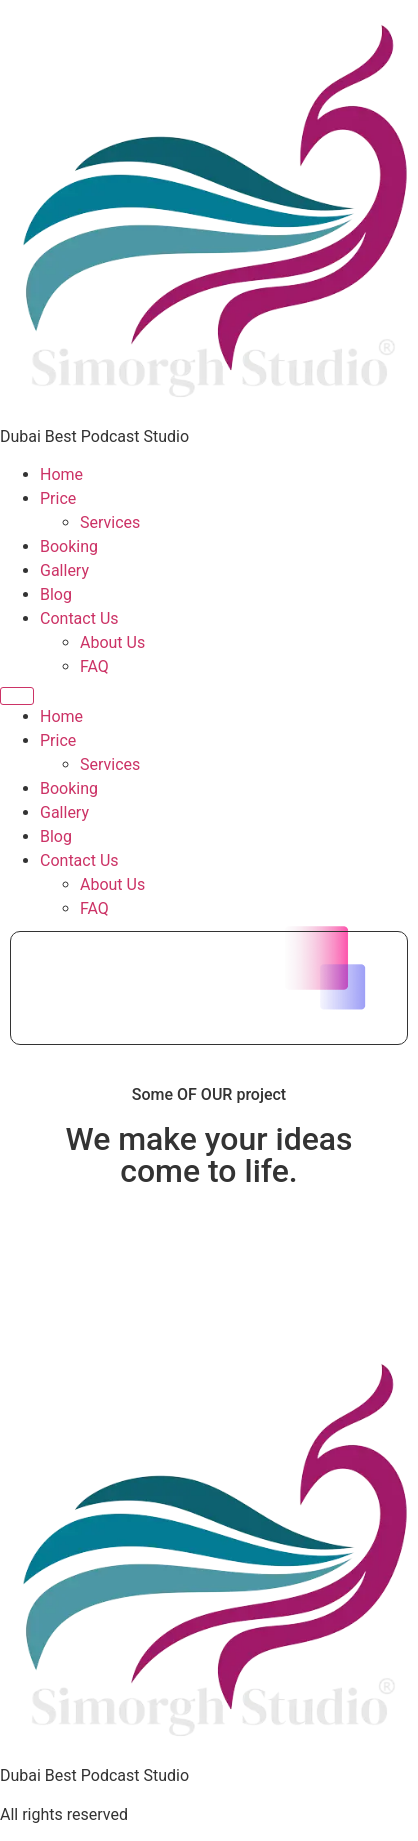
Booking (69, 546)
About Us (112, 642)
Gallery (64, 570)
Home (61, 474)
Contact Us (79, 618)
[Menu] (17, 696)
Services (110, 522)
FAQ (94, 666)
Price (58, 498)
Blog (56, 594)
